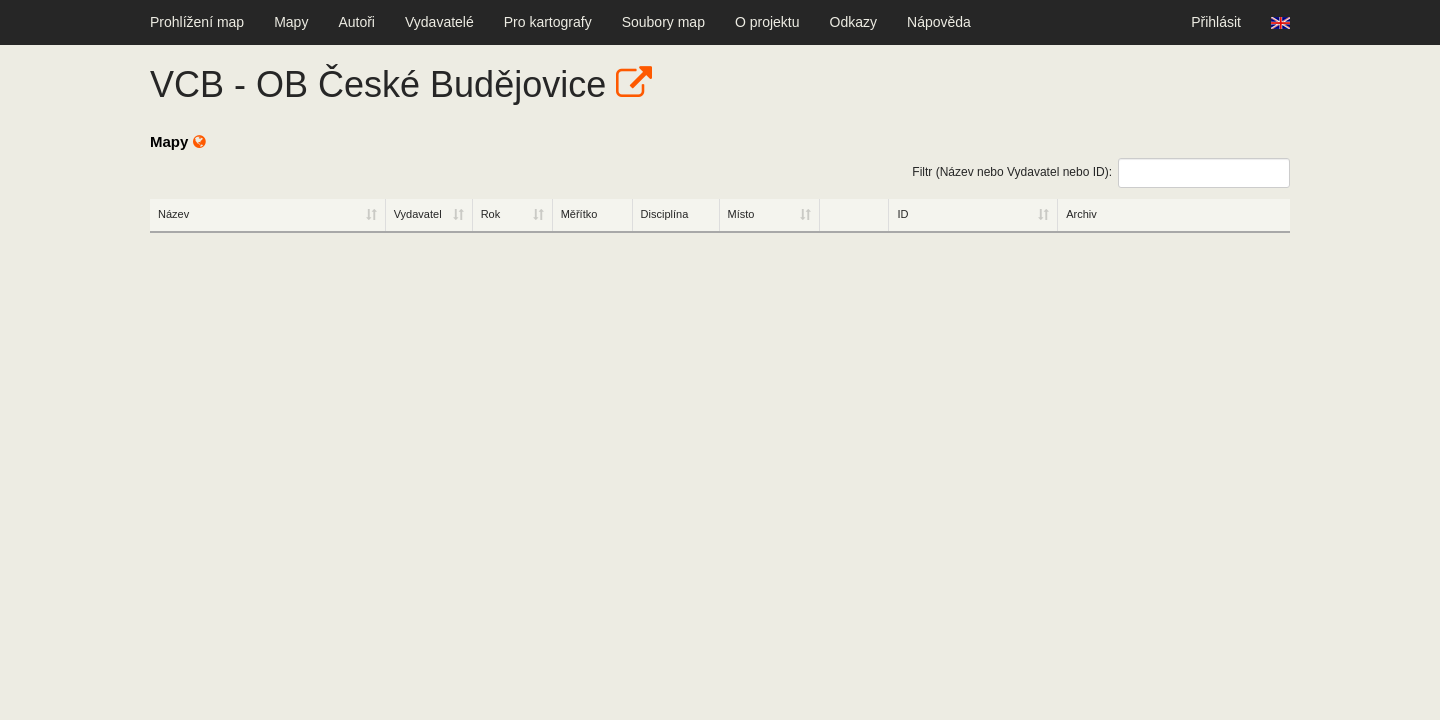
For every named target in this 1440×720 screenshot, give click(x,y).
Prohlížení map (197, 22)
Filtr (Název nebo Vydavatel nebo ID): (1101, 173)
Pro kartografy (548, 22)
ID (902, 214)
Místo (741, 214)
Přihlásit (1216, 22)
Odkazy (853, 22)
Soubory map (663, 22)
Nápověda (939, 22)
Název (173, 214)
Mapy (291, 22)
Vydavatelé (439, 22)
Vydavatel (418, 214)
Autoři (356, 22)
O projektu (767, 22)
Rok (491, 214)
